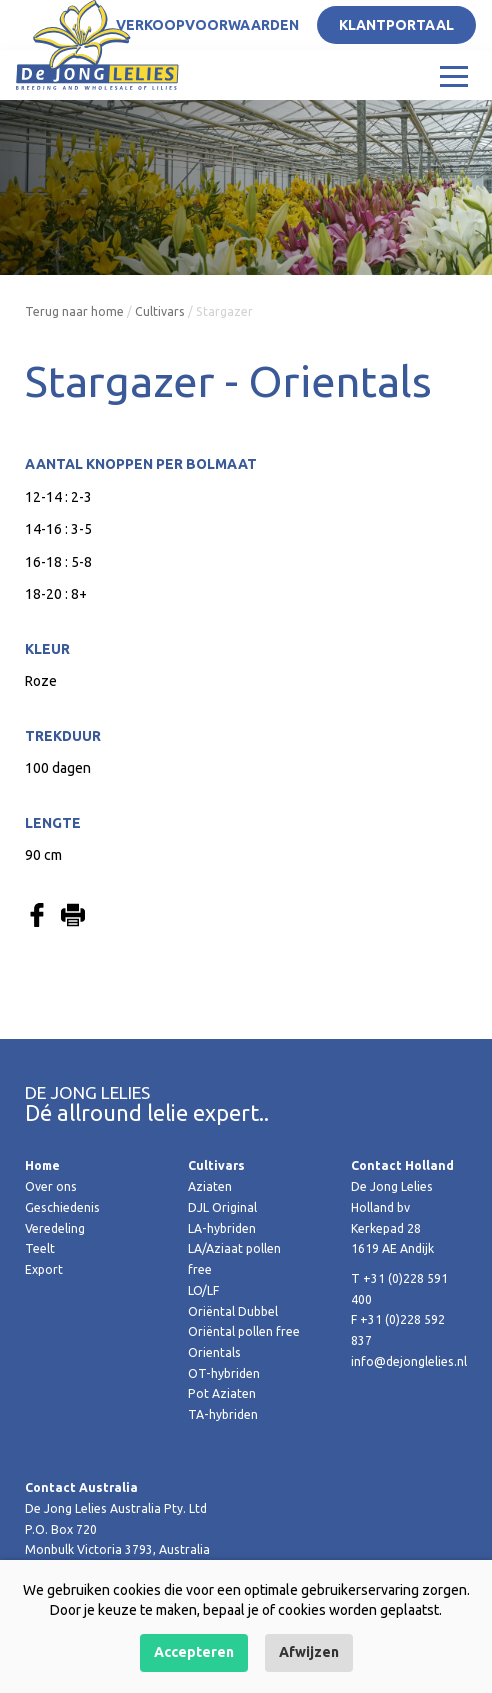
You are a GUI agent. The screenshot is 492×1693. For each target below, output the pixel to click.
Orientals (214, 1352)
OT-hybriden (224, 1373)
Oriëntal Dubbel (233, 1311)
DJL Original (222, 1207)
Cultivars (160, 311)
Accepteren (194, 1652)
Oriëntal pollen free (244, 1331)
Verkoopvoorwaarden (207, 25)
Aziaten (210, 1186)
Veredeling (55, 1228)
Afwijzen (309, 1652)
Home (42, 1165)
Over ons (51, 1186)
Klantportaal (396, 25)
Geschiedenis (62, 1207)
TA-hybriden (223, 1414)
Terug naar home (74, 311)
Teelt (40, 1248)
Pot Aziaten (222, 1393)
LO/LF (203, 1290)
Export (44, 1269)
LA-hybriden (222, 1228)
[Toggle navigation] (454, 75)
